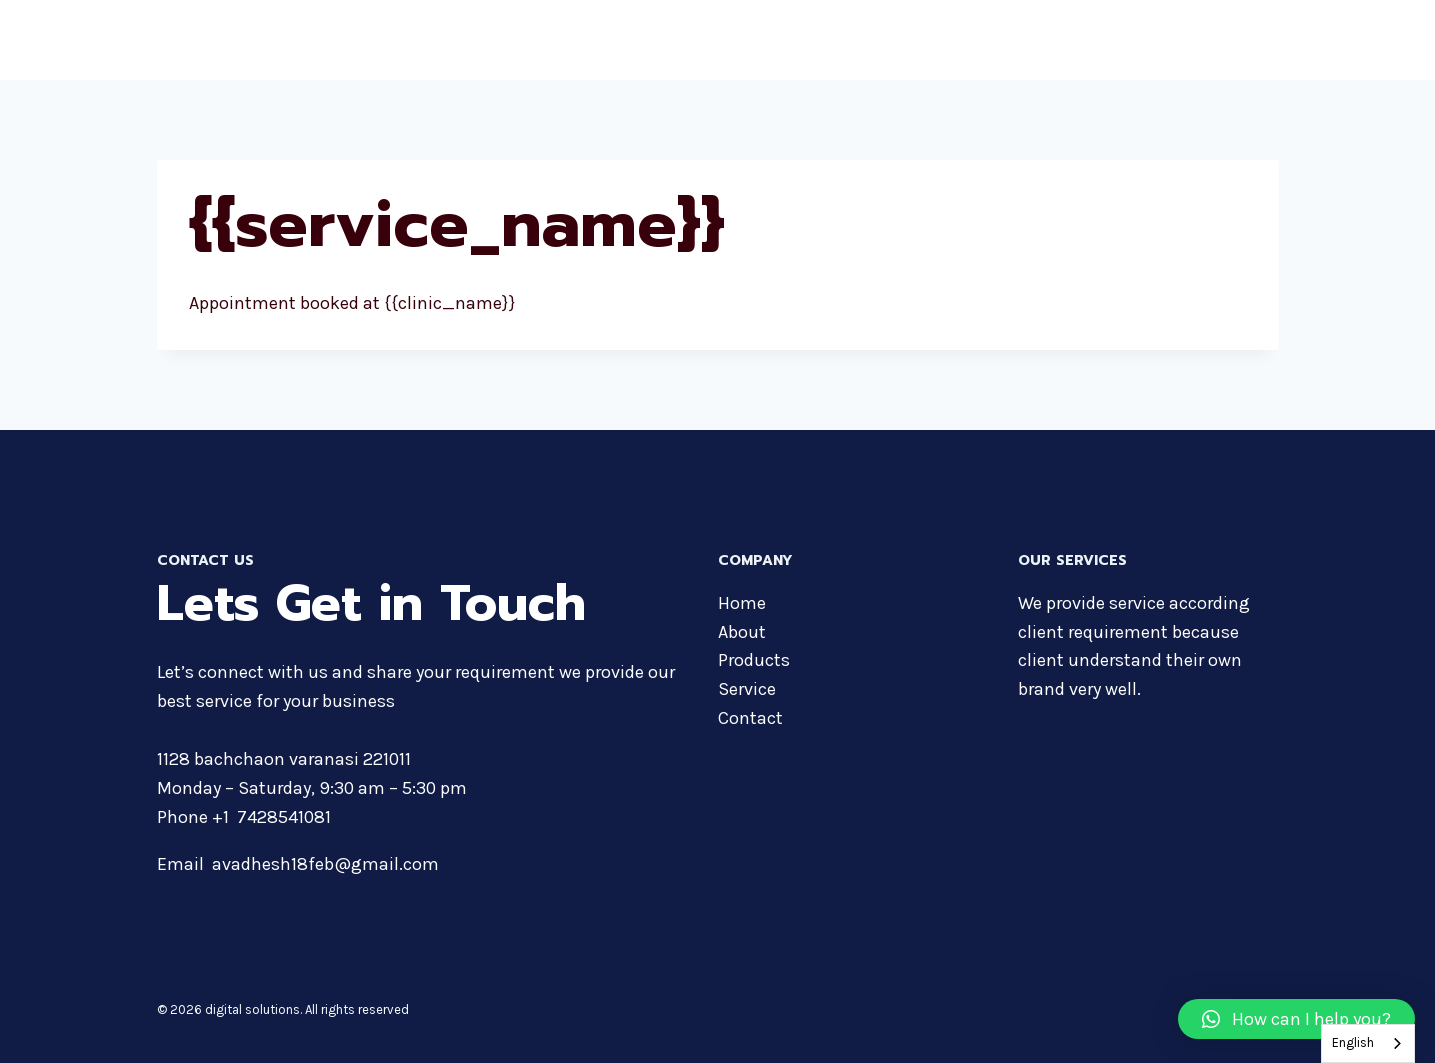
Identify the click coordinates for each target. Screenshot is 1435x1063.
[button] (1296, 1019)
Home (820, 40)
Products (969, 40)
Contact (1237, 40)
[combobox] (1368, 1043)
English (1353, 1042)
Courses (1059, 40)
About (888, 40)
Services (1149, 40)
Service (747, 689)
